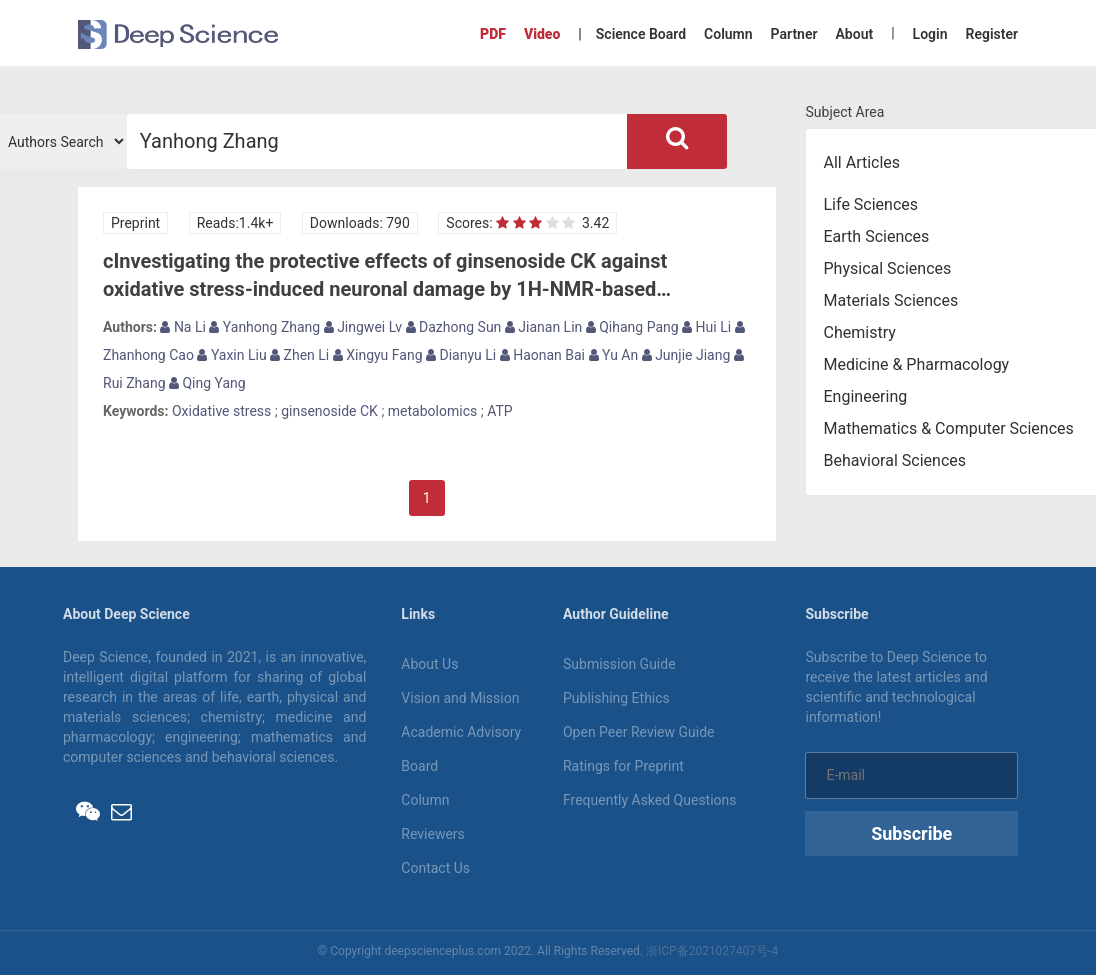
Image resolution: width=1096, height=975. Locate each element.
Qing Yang (207, 383)
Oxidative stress (221, 411)
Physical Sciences (888, 268)
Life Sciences (871, 204)
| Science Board (632, 34)
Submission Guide (619, 664)
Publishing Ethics (616, 698)
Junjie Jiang (686, 355)
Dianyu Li (461, 355)
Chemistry (860, 332)
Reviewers (433, 834)
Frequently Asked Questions (650, 800)
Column (728, 34)
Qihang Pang (632, 327)
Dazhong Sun (454, 327)
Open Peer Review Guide (638, 732)
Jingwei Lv (363, 327)
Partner (794, 34)
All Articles (862, 162)
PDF (493, 34)
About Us (429, 664)
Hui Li (706, 327)
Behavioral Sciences (895, 460)
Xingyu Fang (378, 355)
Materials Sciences (891, 300)
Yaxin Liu (231, 355)
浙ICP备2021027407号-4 (712, 951)
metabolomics (432, 411)
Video (542, 34)
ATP (499, 411)
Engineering (866, 396)
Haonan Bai (542, 355)
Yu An (614, 355)
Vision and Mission (460, 698)
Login (930, 34)
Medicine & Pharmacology (917, 364)
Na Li (183, 327)
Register (992, 34)
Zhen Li (299, 355)
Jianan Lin (543, 327)
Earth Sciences (877, 236)
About (854, 34)
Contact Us (435, 868)
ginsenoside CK (329, 411)
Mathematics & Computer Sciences (949, 428)
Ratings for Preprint (623, 766)
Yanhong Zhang (264, 327)
